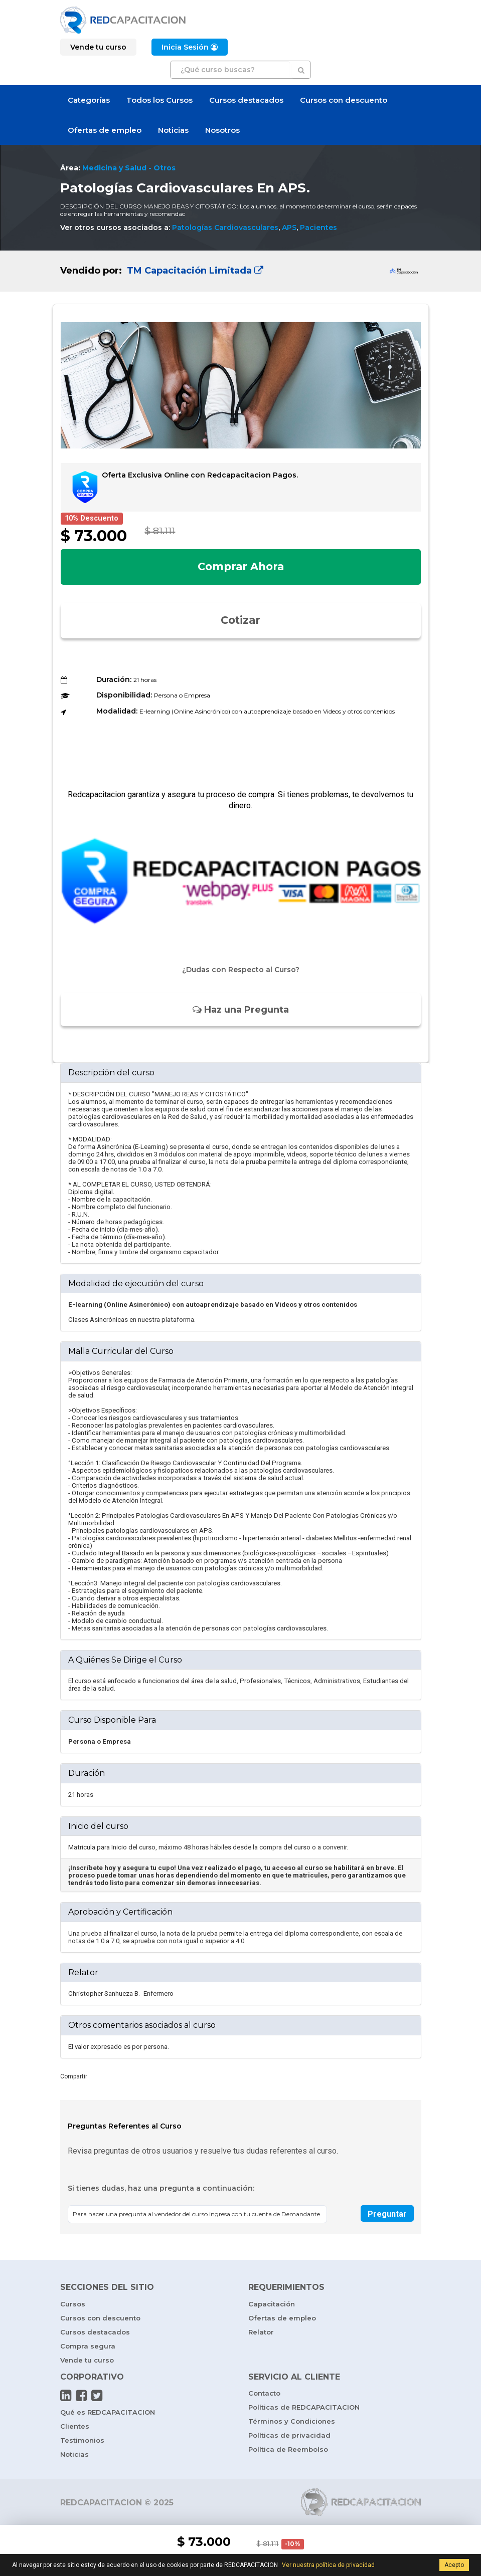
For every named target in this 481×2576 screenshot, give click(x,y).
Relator (261, 2332)
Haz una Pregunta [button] (241, 1009)
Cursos (72, 2304)
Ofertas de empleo (104, 130)
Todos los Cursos (159, 100)
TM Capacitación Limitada (193, 270)
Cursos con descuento (343, 100)
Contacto (264, 2393)
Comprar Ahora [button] (241, 566)
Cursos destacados (246, 100)
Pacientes (318, 227)
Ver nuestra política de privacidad (328, 2564)
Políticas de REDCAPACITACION (304, 2407)
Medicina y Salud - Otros (129, 167)
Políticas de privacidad (289, 2435)
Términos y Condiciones (291, 2421)
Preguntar (387, 2214)
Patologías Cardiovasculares (225, 227)
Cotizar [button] (240, 620)
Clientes (74, 2426)
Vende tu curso (87, 2360)
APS (289, 227)
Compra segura (87, 2346)
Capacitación (271, 2304)
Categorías (89, 100)
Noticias (173, 130)
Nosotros (222, 130)
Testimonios (82, 2440)
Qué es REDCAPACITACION (107, 2412)
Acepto (454, 2564)
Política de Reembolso (288, 2449)
